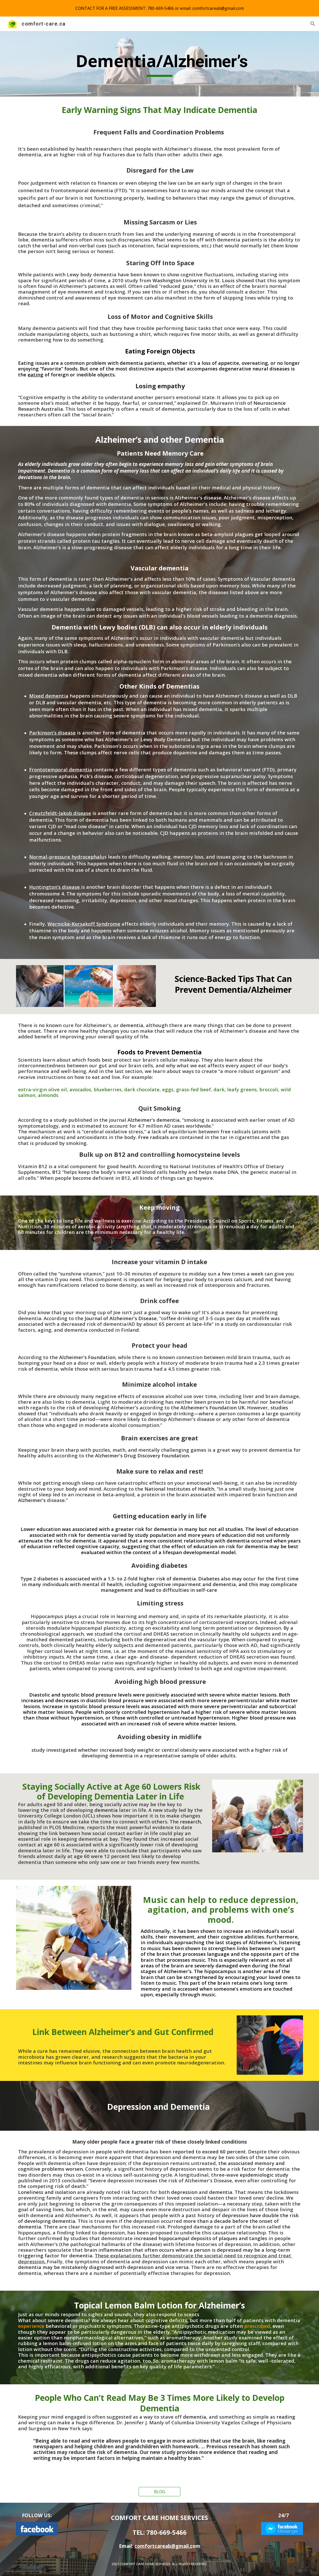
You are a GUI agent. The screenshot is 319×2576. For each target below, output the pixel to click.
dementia (131, 1025)
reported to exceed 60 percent (209, 2151)
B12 (56, 1172)
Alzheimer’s (32, 1500)
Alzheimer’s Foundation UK (212, 1407)
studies (279, 1407)
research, (191, 1821)
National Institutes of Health (179, 1488)
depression (184, 2192)
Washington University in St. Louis (194, 280)
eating (35, 374)
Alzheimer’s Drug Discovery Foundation (142, 1455)
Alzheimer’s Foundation (87, 1357)
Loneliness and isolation (47, 2192)
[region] (159, 8)
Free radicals (153, 1137)
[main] (159, 64)
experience (31, 2326)
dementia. (221, 2192)
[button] (313, 24)
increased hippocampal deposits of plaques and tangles (200, 2238)
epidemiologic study (264, 2174)
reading (285, 2416)
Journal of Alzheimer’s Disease (120, 1318)
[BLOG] (159, 2492)
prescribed (257, 2326)
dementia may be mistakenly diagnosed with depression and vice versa (103, 2267)
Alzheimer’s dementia (153, 1120)
